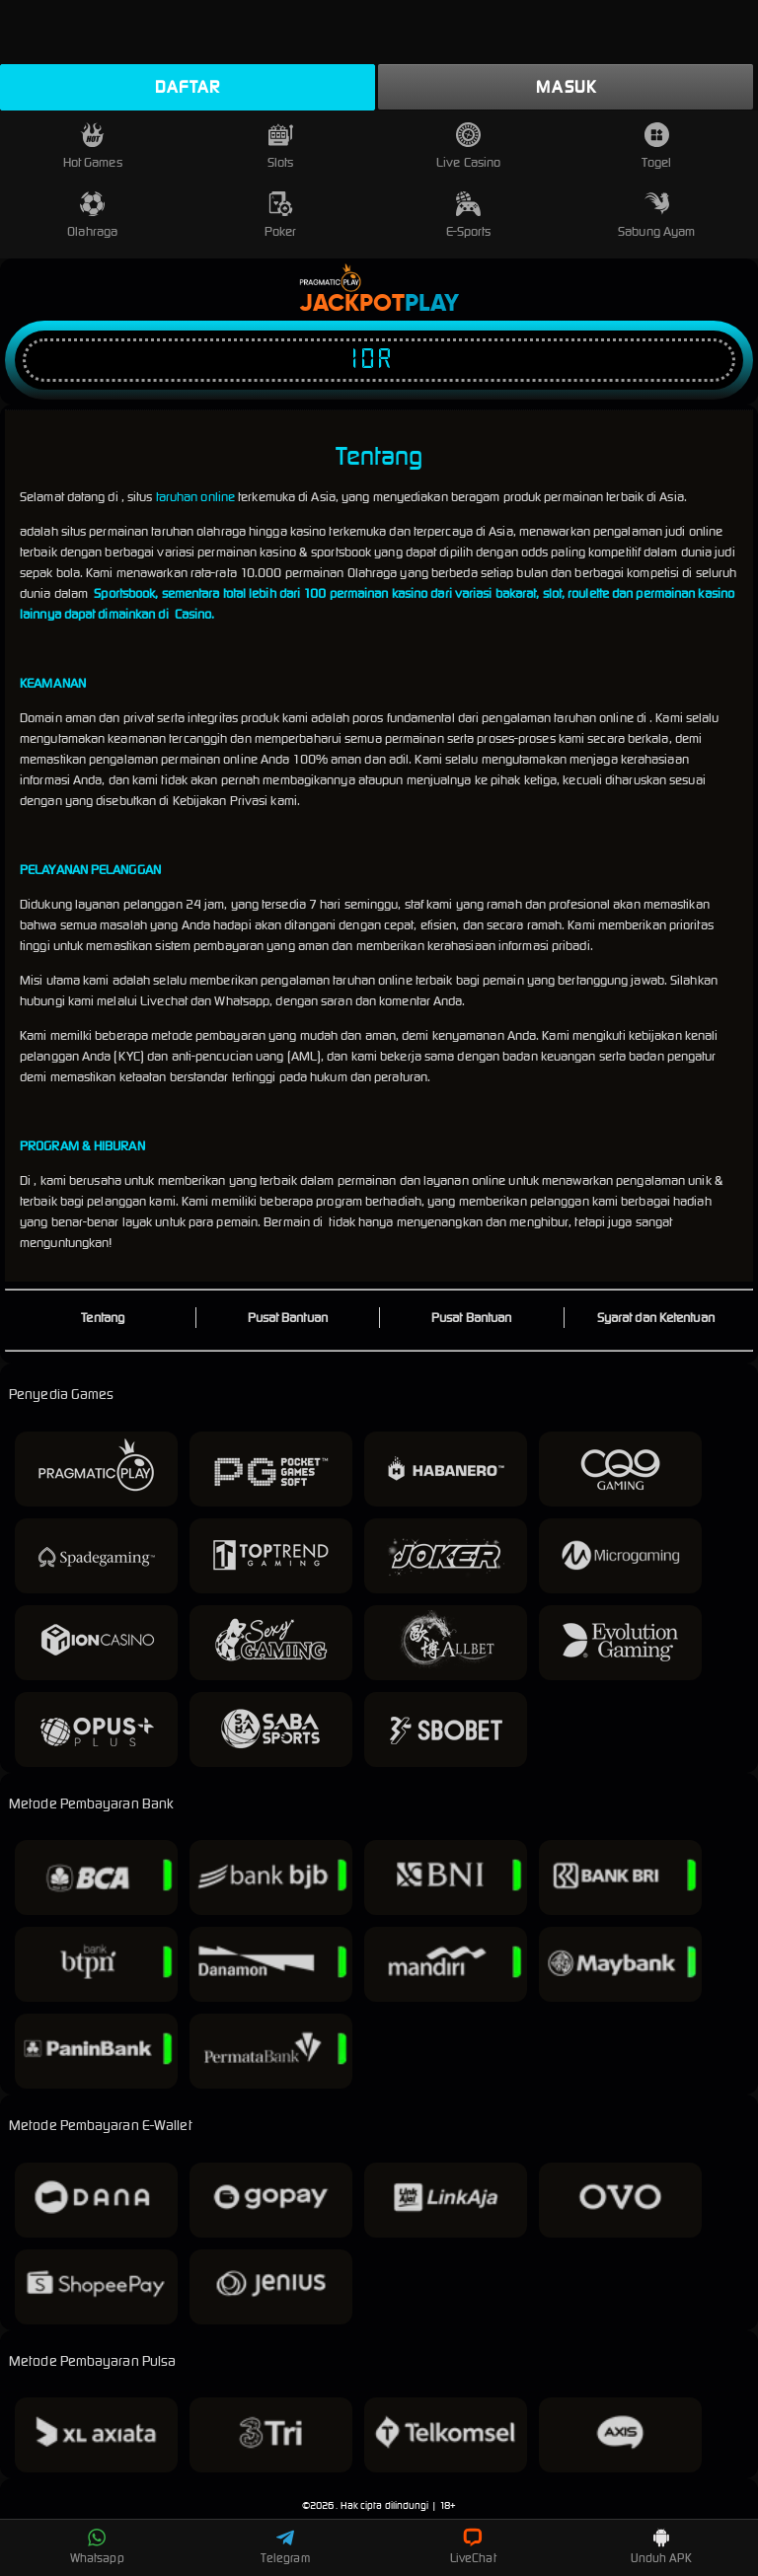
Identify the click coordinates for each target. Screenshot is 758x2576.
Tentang (102, 1317)
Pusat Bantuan (288, 1317)
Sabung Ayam (656, 215)
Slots (280, 146)
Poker (281, 215)
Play (432, 304)
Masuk (566, 87)
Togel (656, 146)
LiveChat (473, 2546)
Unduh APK (661, 2546)
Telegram (285, 2546)
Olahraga (92, 215)
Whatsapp (97, 2546)
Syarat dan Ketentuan (656, 1317)
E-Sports (469, 215)
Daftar (187, 87)
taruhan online (195, 496)
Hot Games (92, 146)
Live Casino (468, 146)
